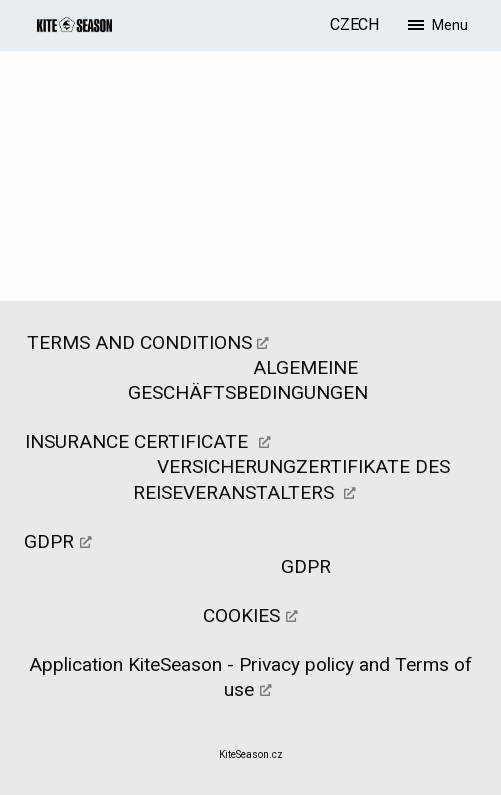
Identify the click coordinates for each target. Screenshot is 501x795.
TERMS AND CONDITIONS (139, 342)
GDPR (49, 541)
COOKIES (241, 615)
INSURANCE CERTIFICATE (139, 441)
